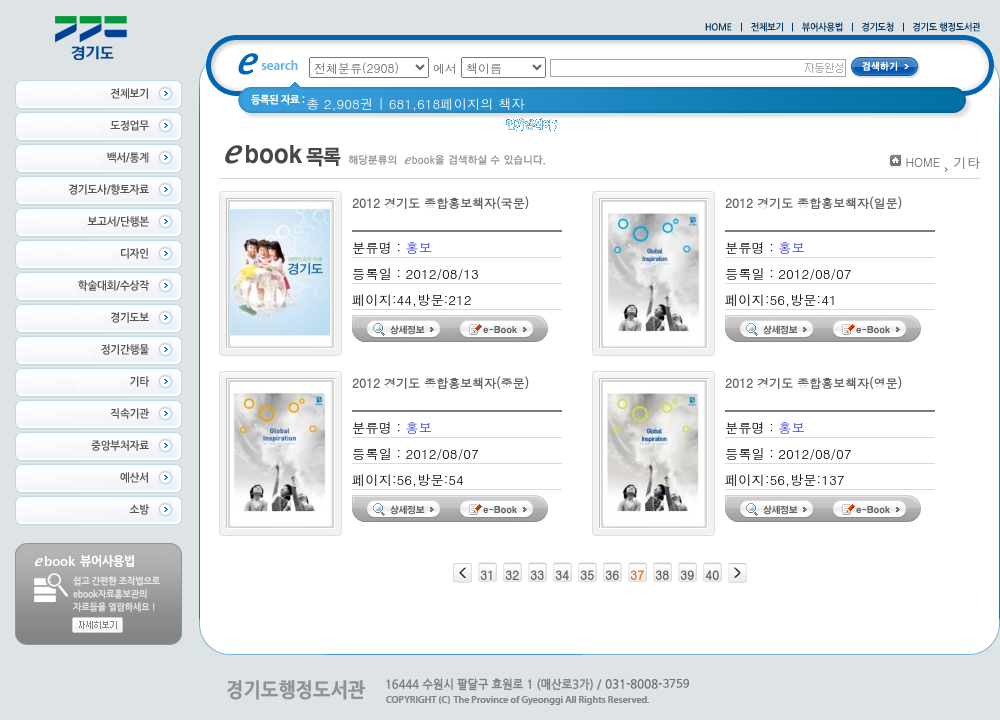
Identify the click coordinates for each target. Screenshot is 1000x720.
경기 (736, 129)
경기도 (785, 129)
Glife (584, 129)
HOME (922, 161)
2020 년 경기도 (660, 129)
